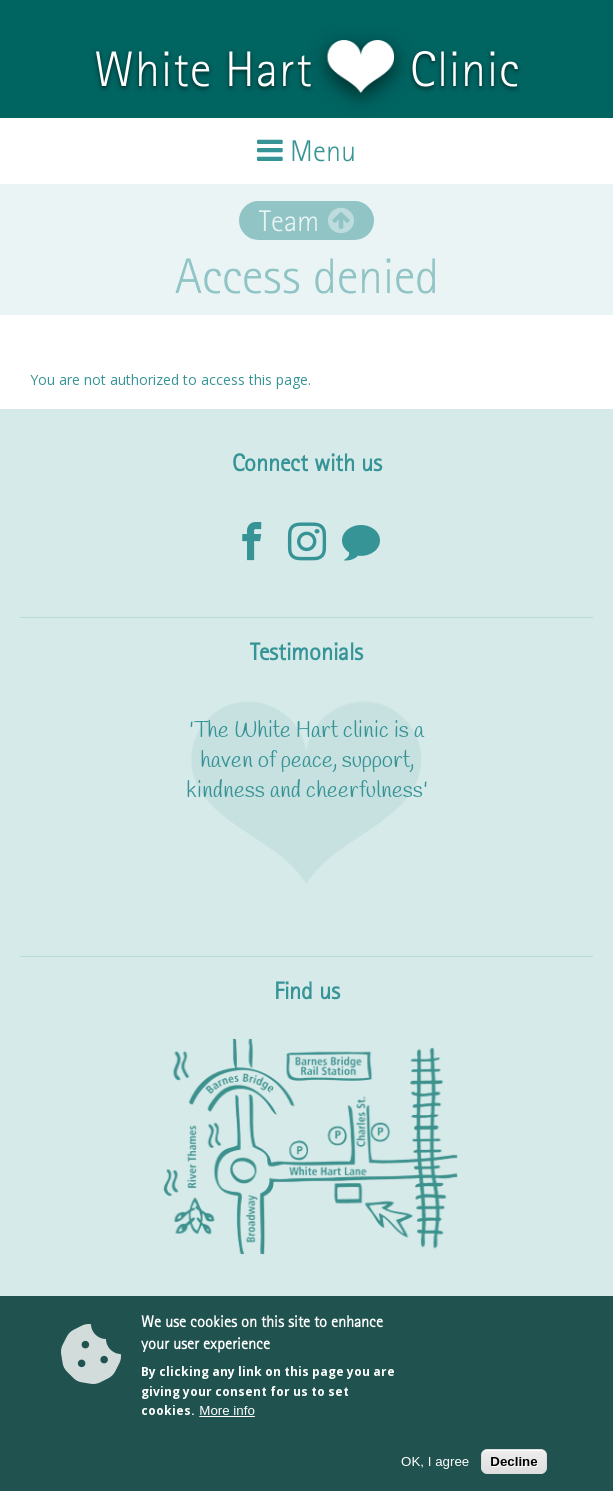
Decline (513, 1462)
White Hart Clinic (307, 69)
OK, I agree (435, 1462)
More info (227, 1412)
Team (289, 220)
